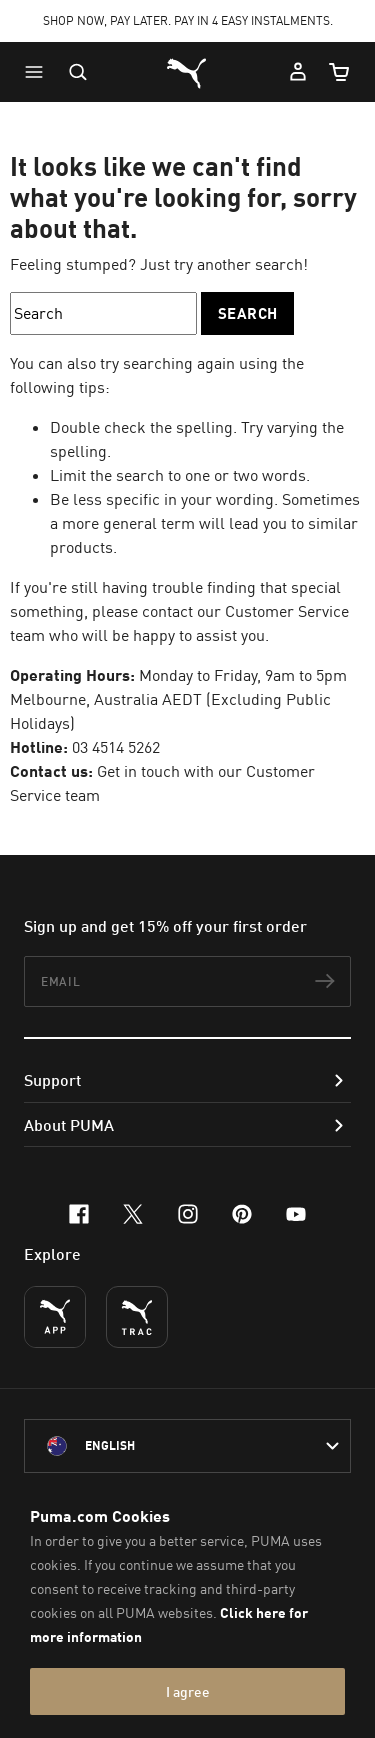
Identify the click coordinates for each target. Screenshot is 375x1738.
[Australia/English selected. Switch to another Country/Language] (187, 1446)
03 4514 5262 (116, 747)
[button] (39, 72)
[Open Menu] (39, 72)
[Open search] (78, 72)
